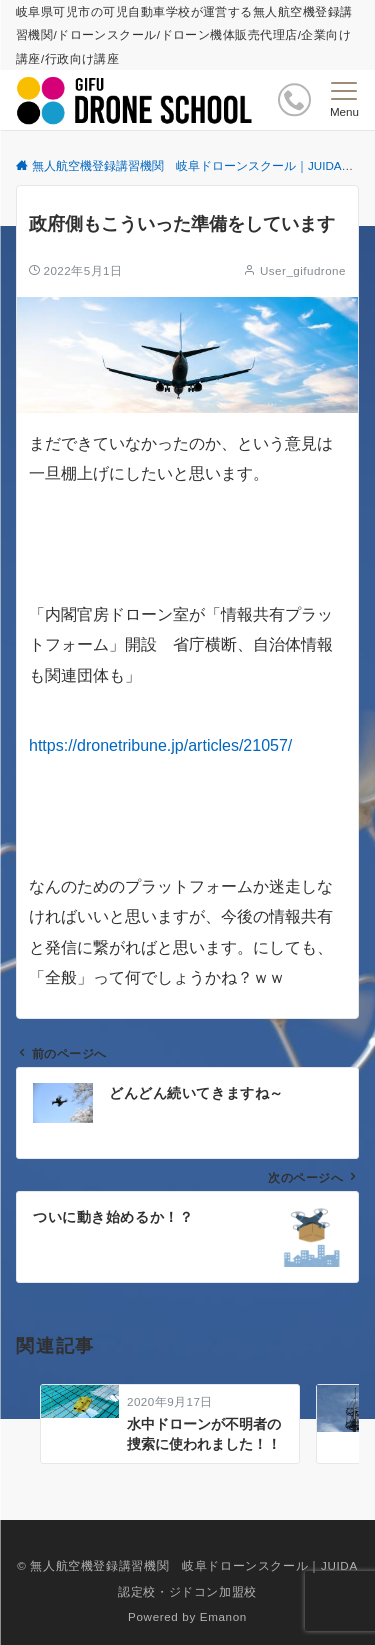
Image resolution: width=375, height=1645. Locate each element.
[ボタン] (294, 99)
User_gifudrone (303, 270)
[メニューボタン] (344, 100)
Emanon (223, 1616)
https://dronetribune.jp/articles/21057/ (160, 745)
